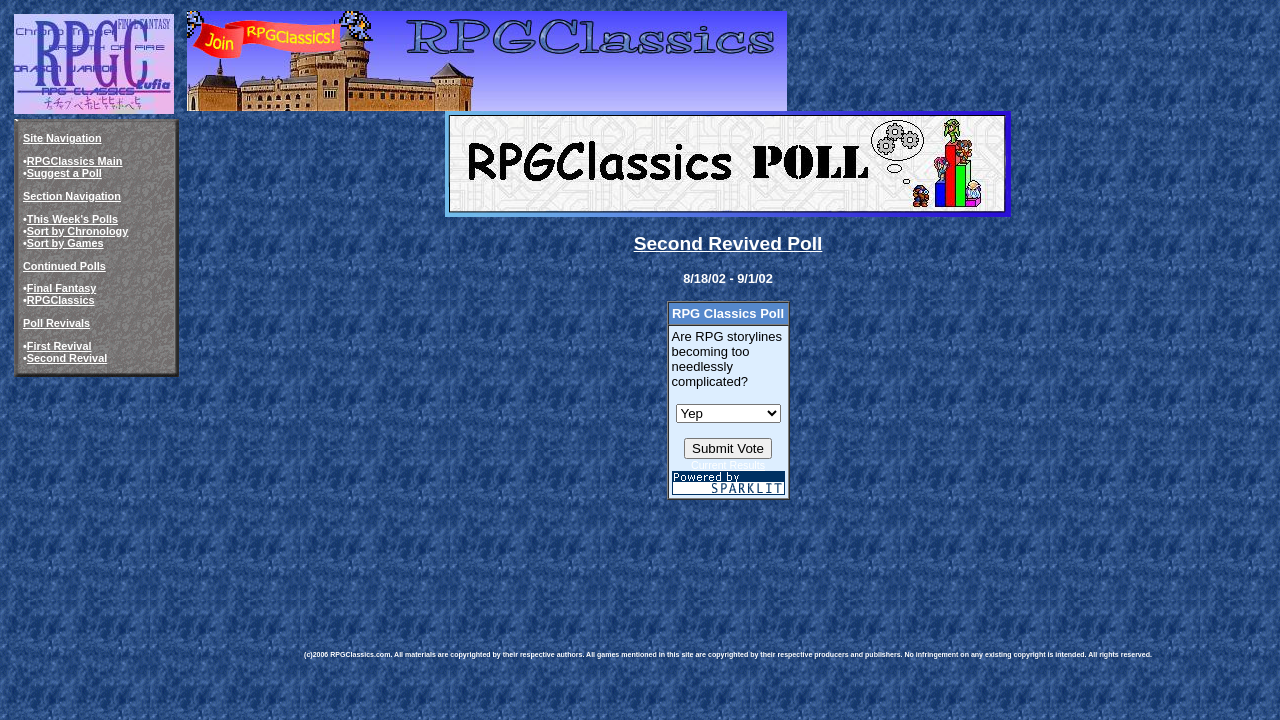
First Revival (59, 346)
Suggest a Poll (64, 173)
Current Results (728, 465)
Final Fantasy (62, 288)
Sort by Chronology (78, 231)
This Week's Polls (72, 219)
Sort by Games (65, 243)
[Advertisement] (668, 561)
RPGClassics (61, 300)
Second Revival (67, 358)
